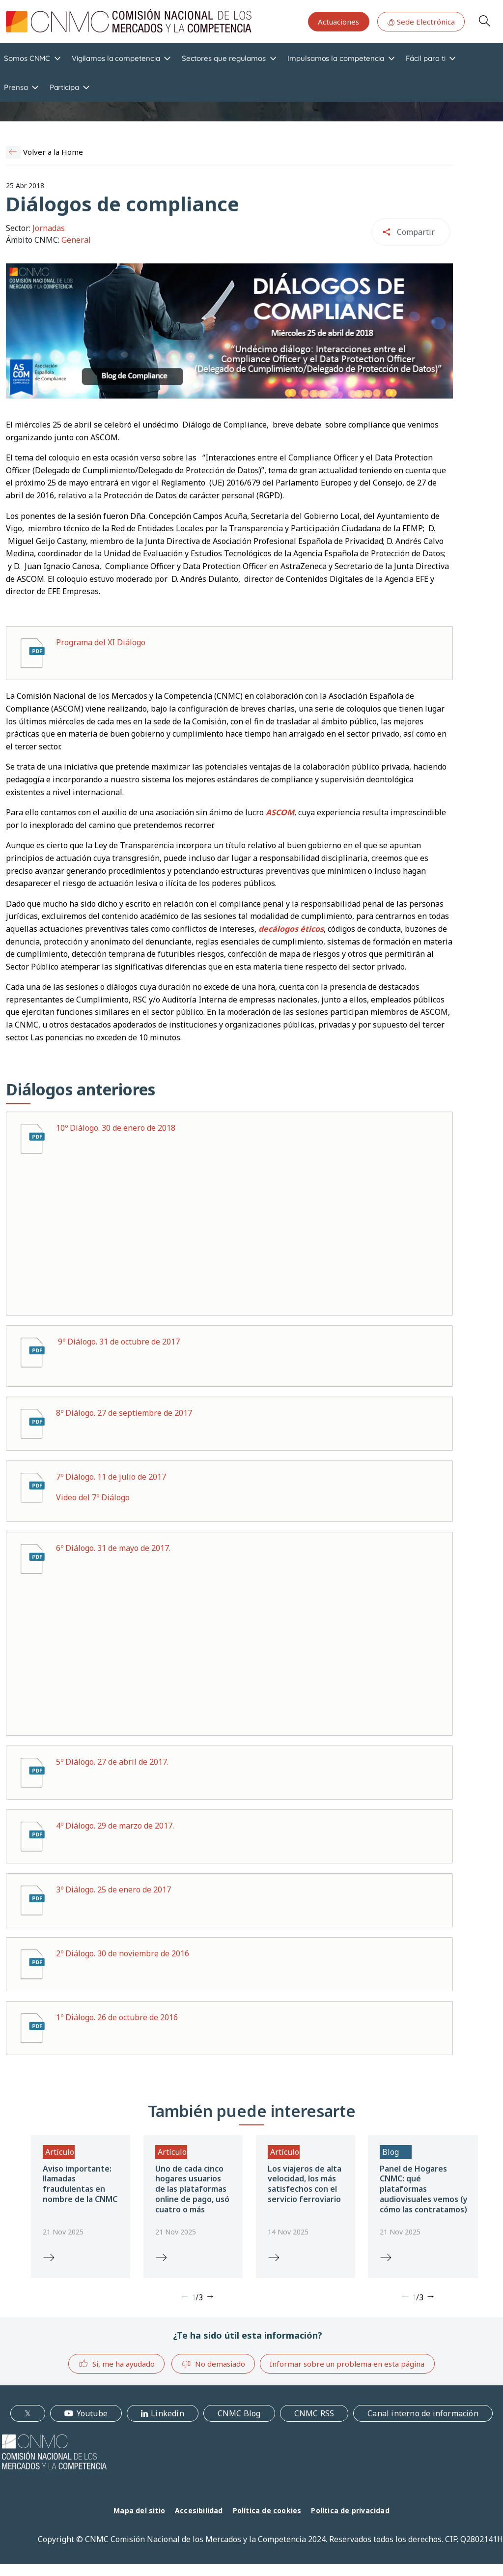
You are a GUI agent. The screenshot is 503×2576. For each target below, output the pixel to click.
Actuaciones (338, 22)
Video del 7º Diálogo (93, 1497)
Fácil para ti (425, 58)
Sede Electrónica (421, 22)
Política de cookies (267, 2510)
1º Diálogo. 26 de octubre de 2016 (117, 2017)
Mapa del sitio (139, 2510)
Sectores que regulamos (224, 58)
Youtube (92, 2413)
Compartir (416, 232)
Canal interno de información (422, 2413)
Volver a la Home (53, 152)
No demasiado (213, 2364)
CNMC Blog (239, 2413)
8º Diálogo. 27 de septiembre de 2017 (124, 1412)
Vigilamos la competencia (116, 58)
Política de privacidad (350, 2510)
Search (484, 20)
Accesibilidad (199, 2510)
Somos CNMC (27, 58)
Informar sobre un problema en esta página (347, 2364)
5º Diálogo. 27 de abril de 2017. (112, 1761)
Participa (64, 87)
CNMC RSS (314, 2413)
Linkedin (167, 2413)
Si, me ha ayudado (117, 2363)
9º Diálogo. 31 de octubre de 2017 (119, 1341)
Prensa (16, 87)
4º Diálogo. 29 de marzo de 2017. (115, 1825)
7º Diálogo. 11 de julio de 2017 (111, 1476)
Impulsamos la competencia (335, 58)
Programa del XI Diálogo (100, 642)
